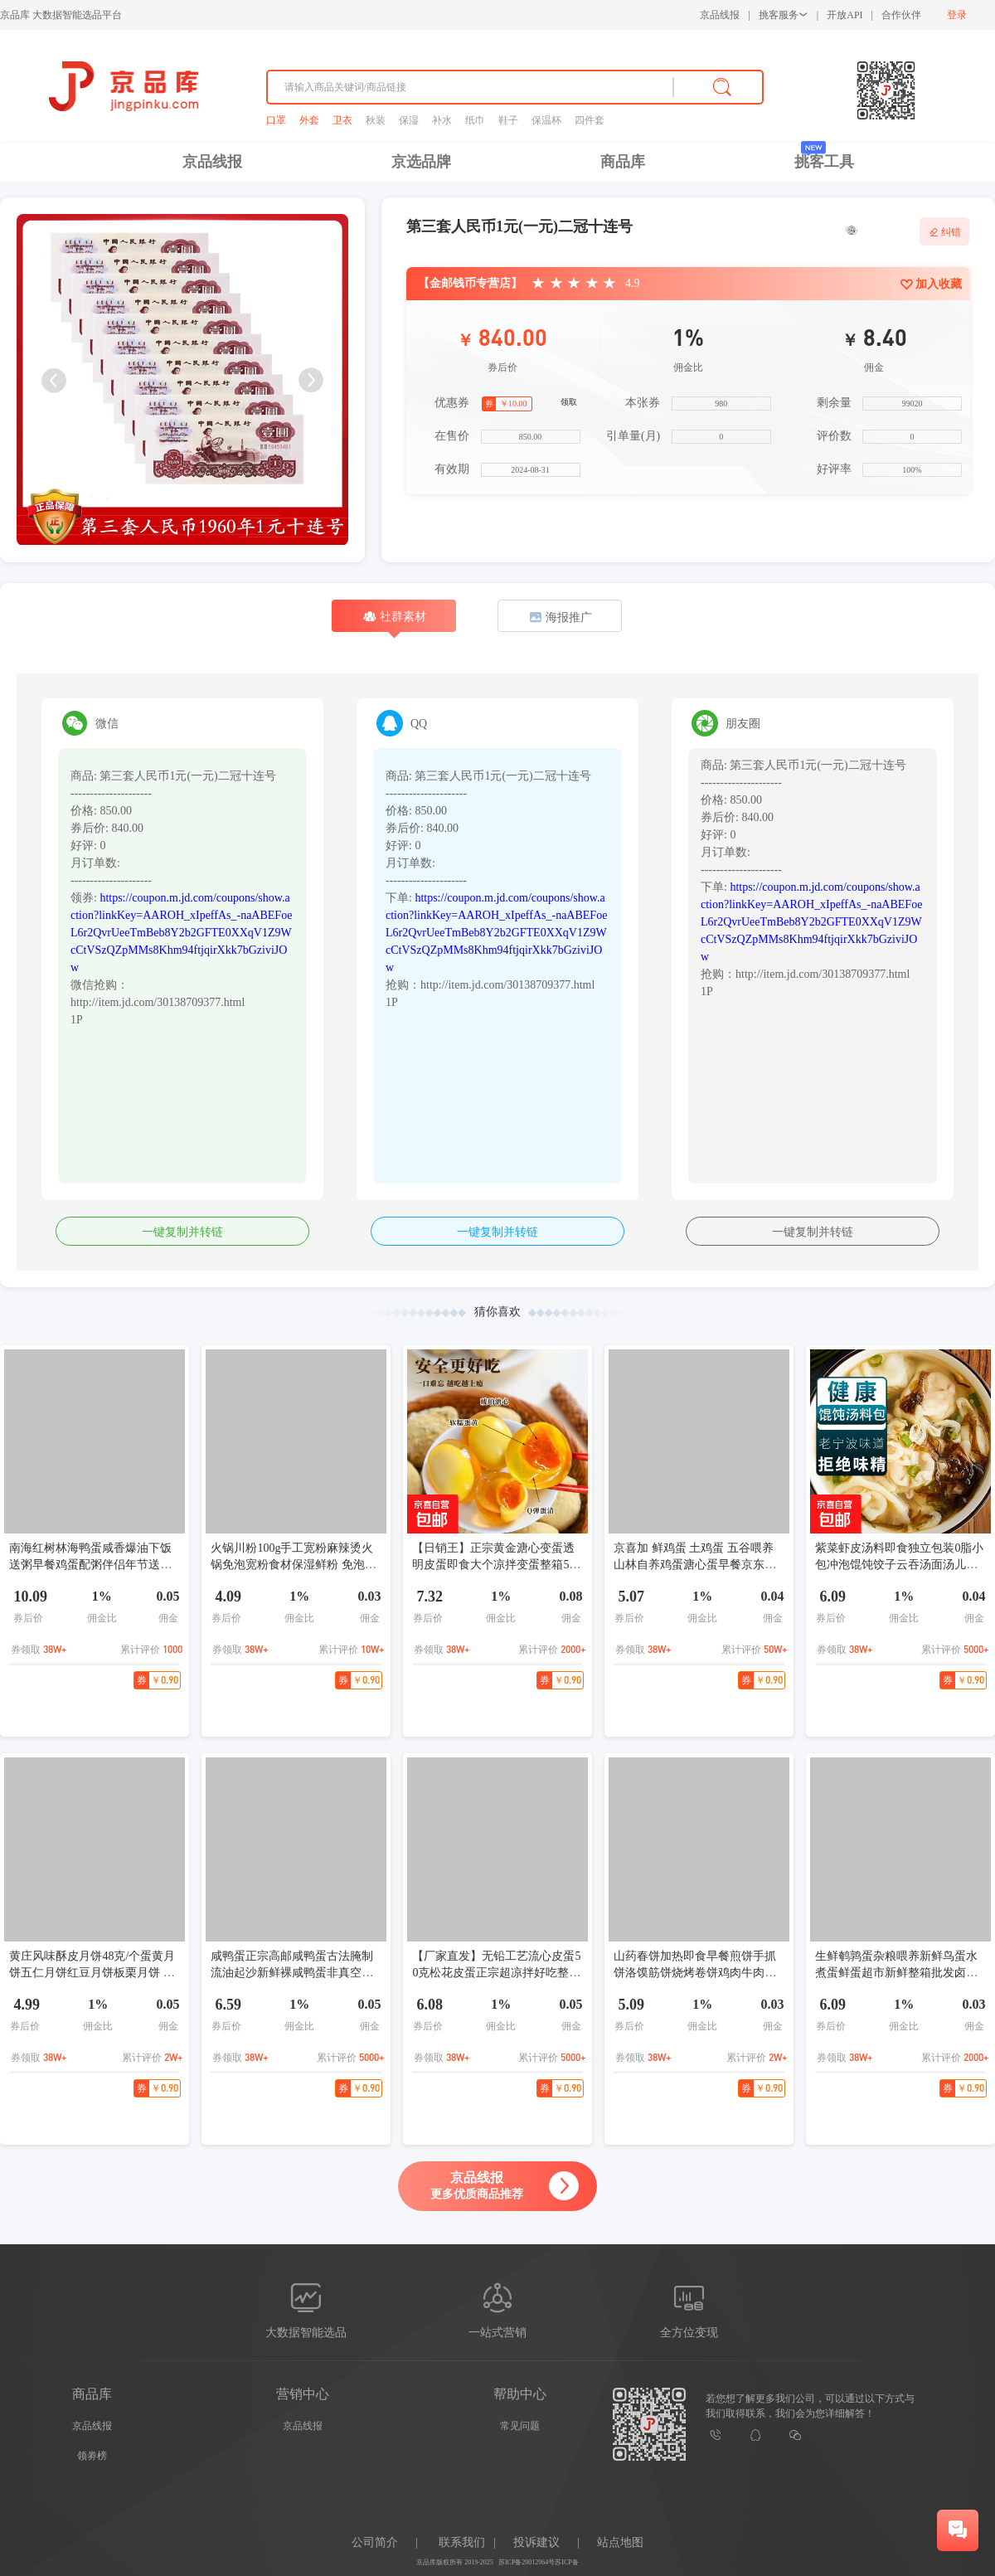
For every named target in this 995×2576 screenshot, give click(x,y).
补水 (442, 120)
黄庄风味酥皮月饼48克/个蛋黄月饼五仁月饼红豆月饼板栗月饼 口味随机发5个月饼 (92, 1972)
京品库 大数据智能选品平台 (61, 15)
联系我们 (462, 2542)
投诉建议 (536, 2542)
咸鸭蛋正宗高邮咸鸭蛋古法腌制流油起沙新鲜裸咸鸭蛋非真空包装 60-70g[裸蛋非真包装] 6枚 (292, 1972)
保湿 (409, 120)
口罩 (276, 120)
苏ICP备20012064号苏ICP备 (538, 2562)
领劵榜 (92, 2456)
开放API (844, 15)
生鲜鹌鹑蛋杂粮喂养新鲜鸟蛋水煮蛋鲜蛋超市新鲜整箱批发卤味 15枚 (896, 1972)
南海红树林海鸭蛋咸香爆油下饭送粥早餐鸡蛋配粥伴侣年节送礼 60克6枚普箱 (90, 1564)
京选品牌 (421, 161)
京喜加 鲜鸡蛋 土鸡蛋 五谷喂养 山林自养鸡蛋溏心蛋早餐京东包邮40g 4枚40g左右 (695, 1564)
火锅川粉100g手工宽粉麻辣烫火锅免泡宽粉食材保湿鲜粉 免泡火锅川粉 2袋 (293, 1564)
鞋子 (508, 120)
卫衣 (342, 120)
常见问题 (520, 2426)
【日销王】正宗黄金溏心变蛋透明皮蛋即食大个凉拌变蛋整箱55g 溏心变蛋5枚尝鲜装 (496, 1564)
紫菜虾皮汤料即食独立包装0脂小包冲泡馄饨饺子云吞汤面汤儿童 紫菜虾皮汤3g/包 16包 (899, 1564)
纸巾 (475, 120)
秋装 (376, 120)
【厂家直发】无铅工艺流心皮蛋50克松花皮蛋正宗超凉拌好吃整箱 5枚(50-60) (496, 1972)
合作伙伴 (901, 15)
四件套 (589, 120)
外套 (309, 120)
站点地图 (620, 2542)
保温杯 (546, 120)
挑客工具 (824, 161)
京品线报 (720, 15)
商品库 (622, 161)
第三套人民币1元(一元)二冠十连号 (519, 226)
